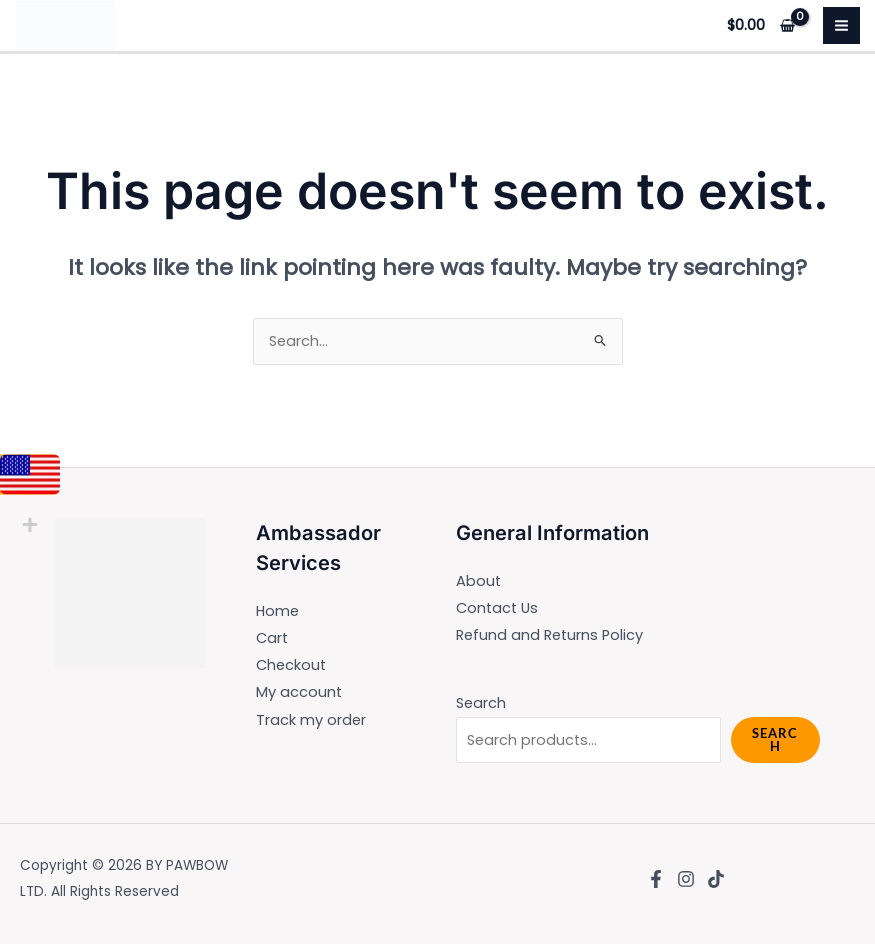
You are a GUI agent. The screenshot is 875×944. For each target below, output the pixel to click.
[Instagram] (686, 879)
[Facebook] (656, 879)
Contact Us (497, 608)
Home (277, 611)
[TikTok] (716, 879)
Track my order (311, 720)
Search (481, 703)
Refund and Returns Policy (549, 635)
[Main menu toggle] (841, 25)
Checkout (291, 665)
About (478, 581)
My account (299, 692)
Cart (272, 638)
